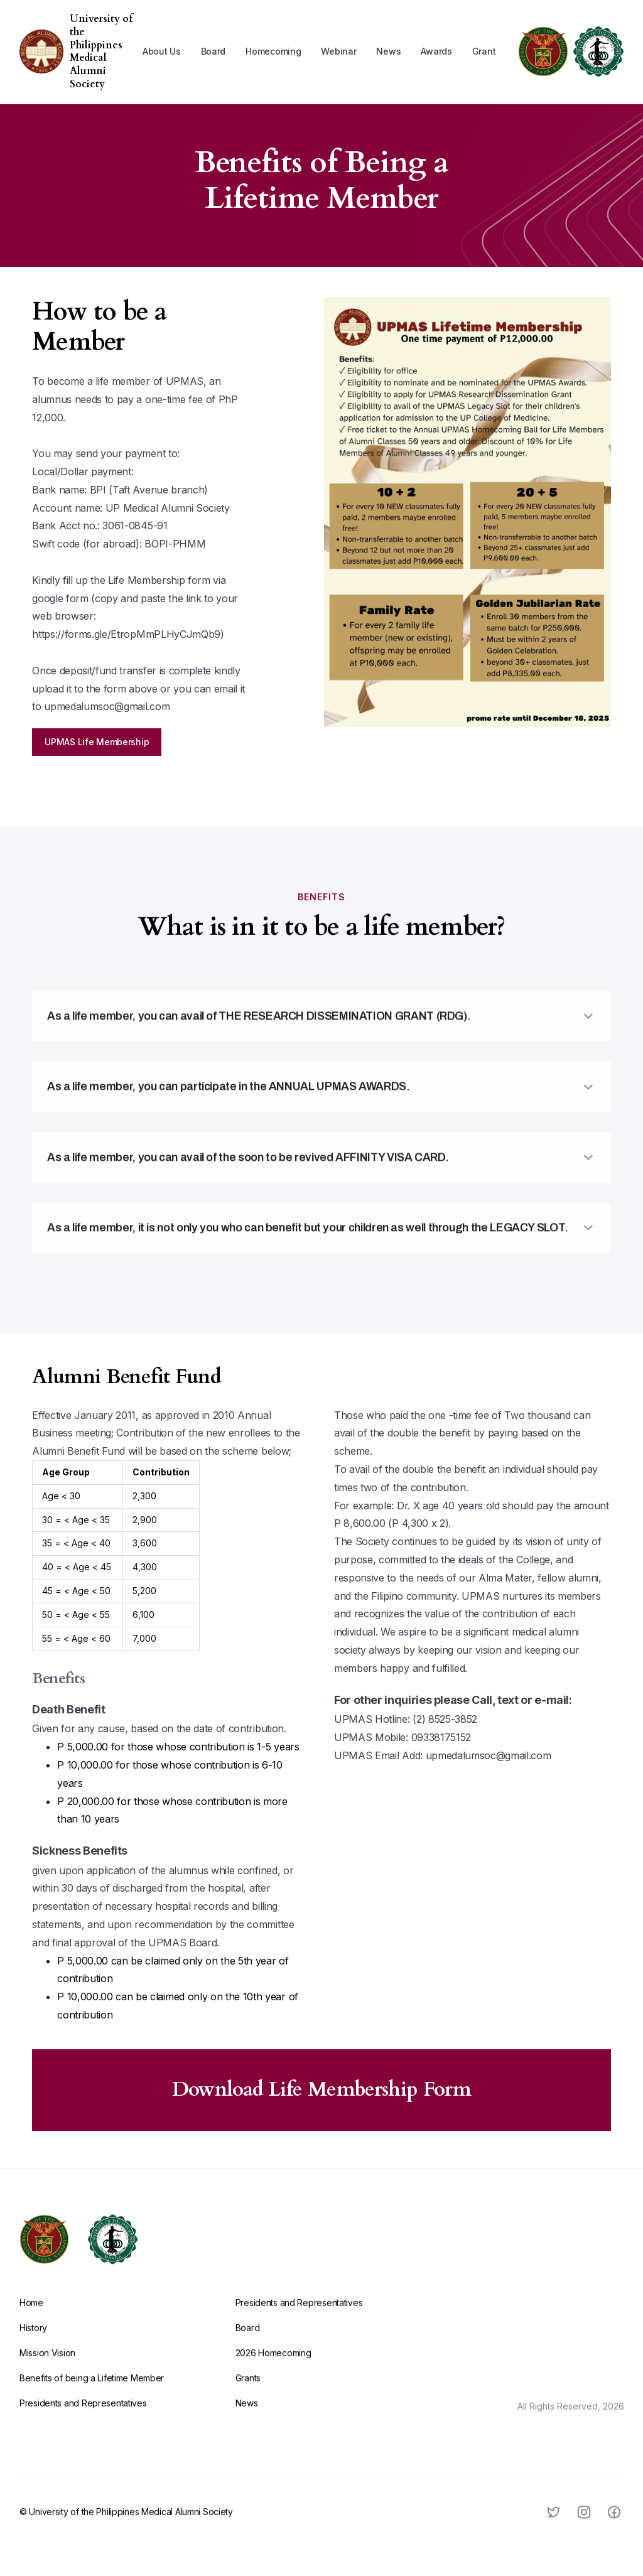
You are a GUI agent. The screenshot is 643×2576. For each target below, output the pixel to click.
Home (31, 2320)
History (33, 2345)
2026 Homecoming (273, 2370)
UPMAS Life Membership (97, 741)
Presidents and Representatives (83, 2420)
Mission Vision (47, 2370)
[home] (41, 51)
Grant (484, 51)
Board (213, 51)
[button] (161, 51)
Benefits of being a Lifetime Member (91, 2395)
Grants (247, 2395)
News (388, 51)
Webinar (338, 51)
